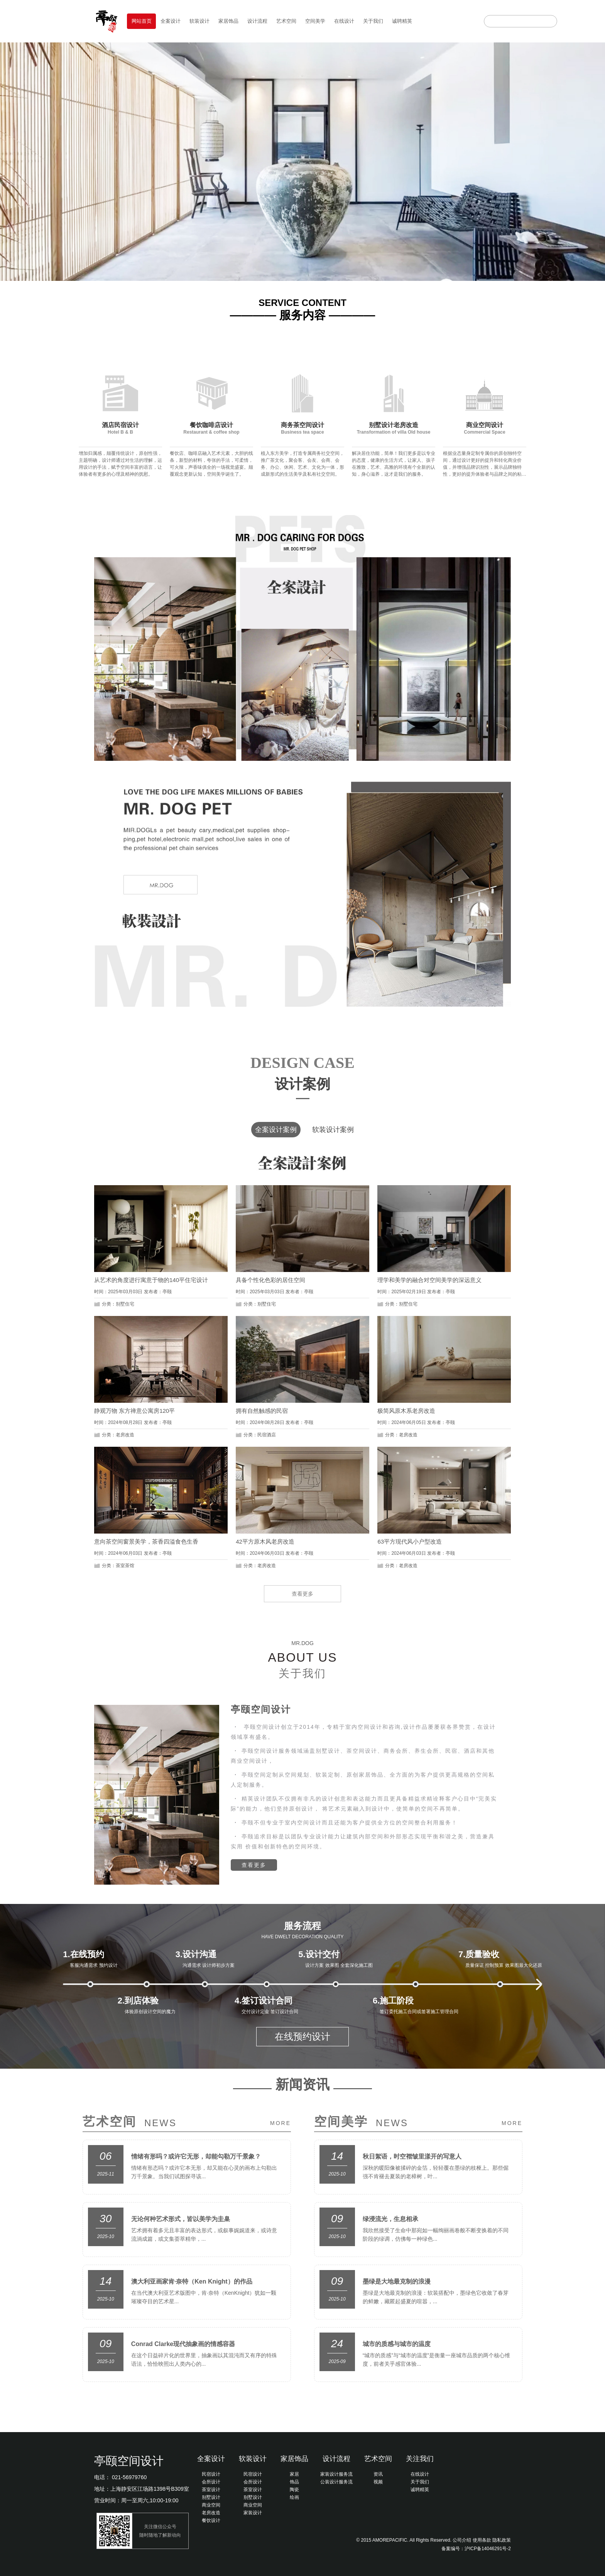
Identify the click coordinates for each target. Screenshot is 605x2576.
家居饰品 (228, 21)
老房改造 (211, 2512)
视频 (378, 2482)
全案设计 (171, 21)
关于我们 (373, 21)
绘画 (294, 2497)
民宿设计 (211, 2474)
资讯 (378, 2474)
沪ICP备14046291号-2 (488, 2548)
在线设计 (344, 21)
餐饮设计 (211, 2520)
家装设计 (252, 2512)
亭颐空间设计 (129, 2461)
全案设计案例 (276, 1129)
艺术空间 (286, 21)
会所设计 (211, 2482)
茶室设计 (211, 2489)
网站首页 (142, 21)
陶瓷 (294, 2489)
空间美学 (315, 21)
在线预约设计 (302, 2036)
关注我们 (420, 2459)
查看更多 (302, 1594)
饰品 (294, 2482)
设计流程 (257, 21)
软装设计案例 (333, 1129)
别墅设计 (211, 2497)
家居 (294, 2474)
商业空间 (211, 2505)
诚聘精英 (402, 21)
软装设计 (199, 21)
